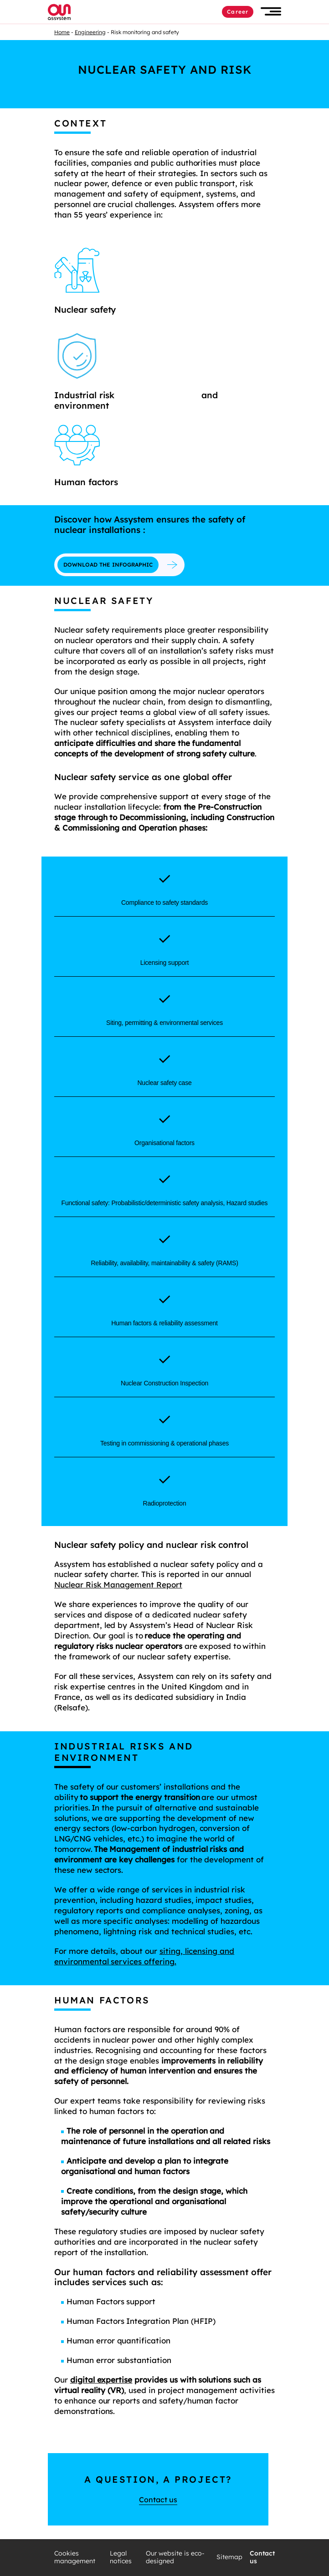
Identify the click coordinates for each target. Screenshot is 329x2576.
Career (237, 11)
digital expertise (101, 2379)
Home (62, 32)
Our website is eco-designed (175, 2558)
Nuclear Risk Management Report (118, 1584)
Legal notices (121, 2558)
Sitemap (229, 2557)
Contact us (158, 2499)
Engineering (90, 32)
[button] (271, 12)
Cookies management (74, 2558)
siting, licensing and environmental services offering (144, 1956)
